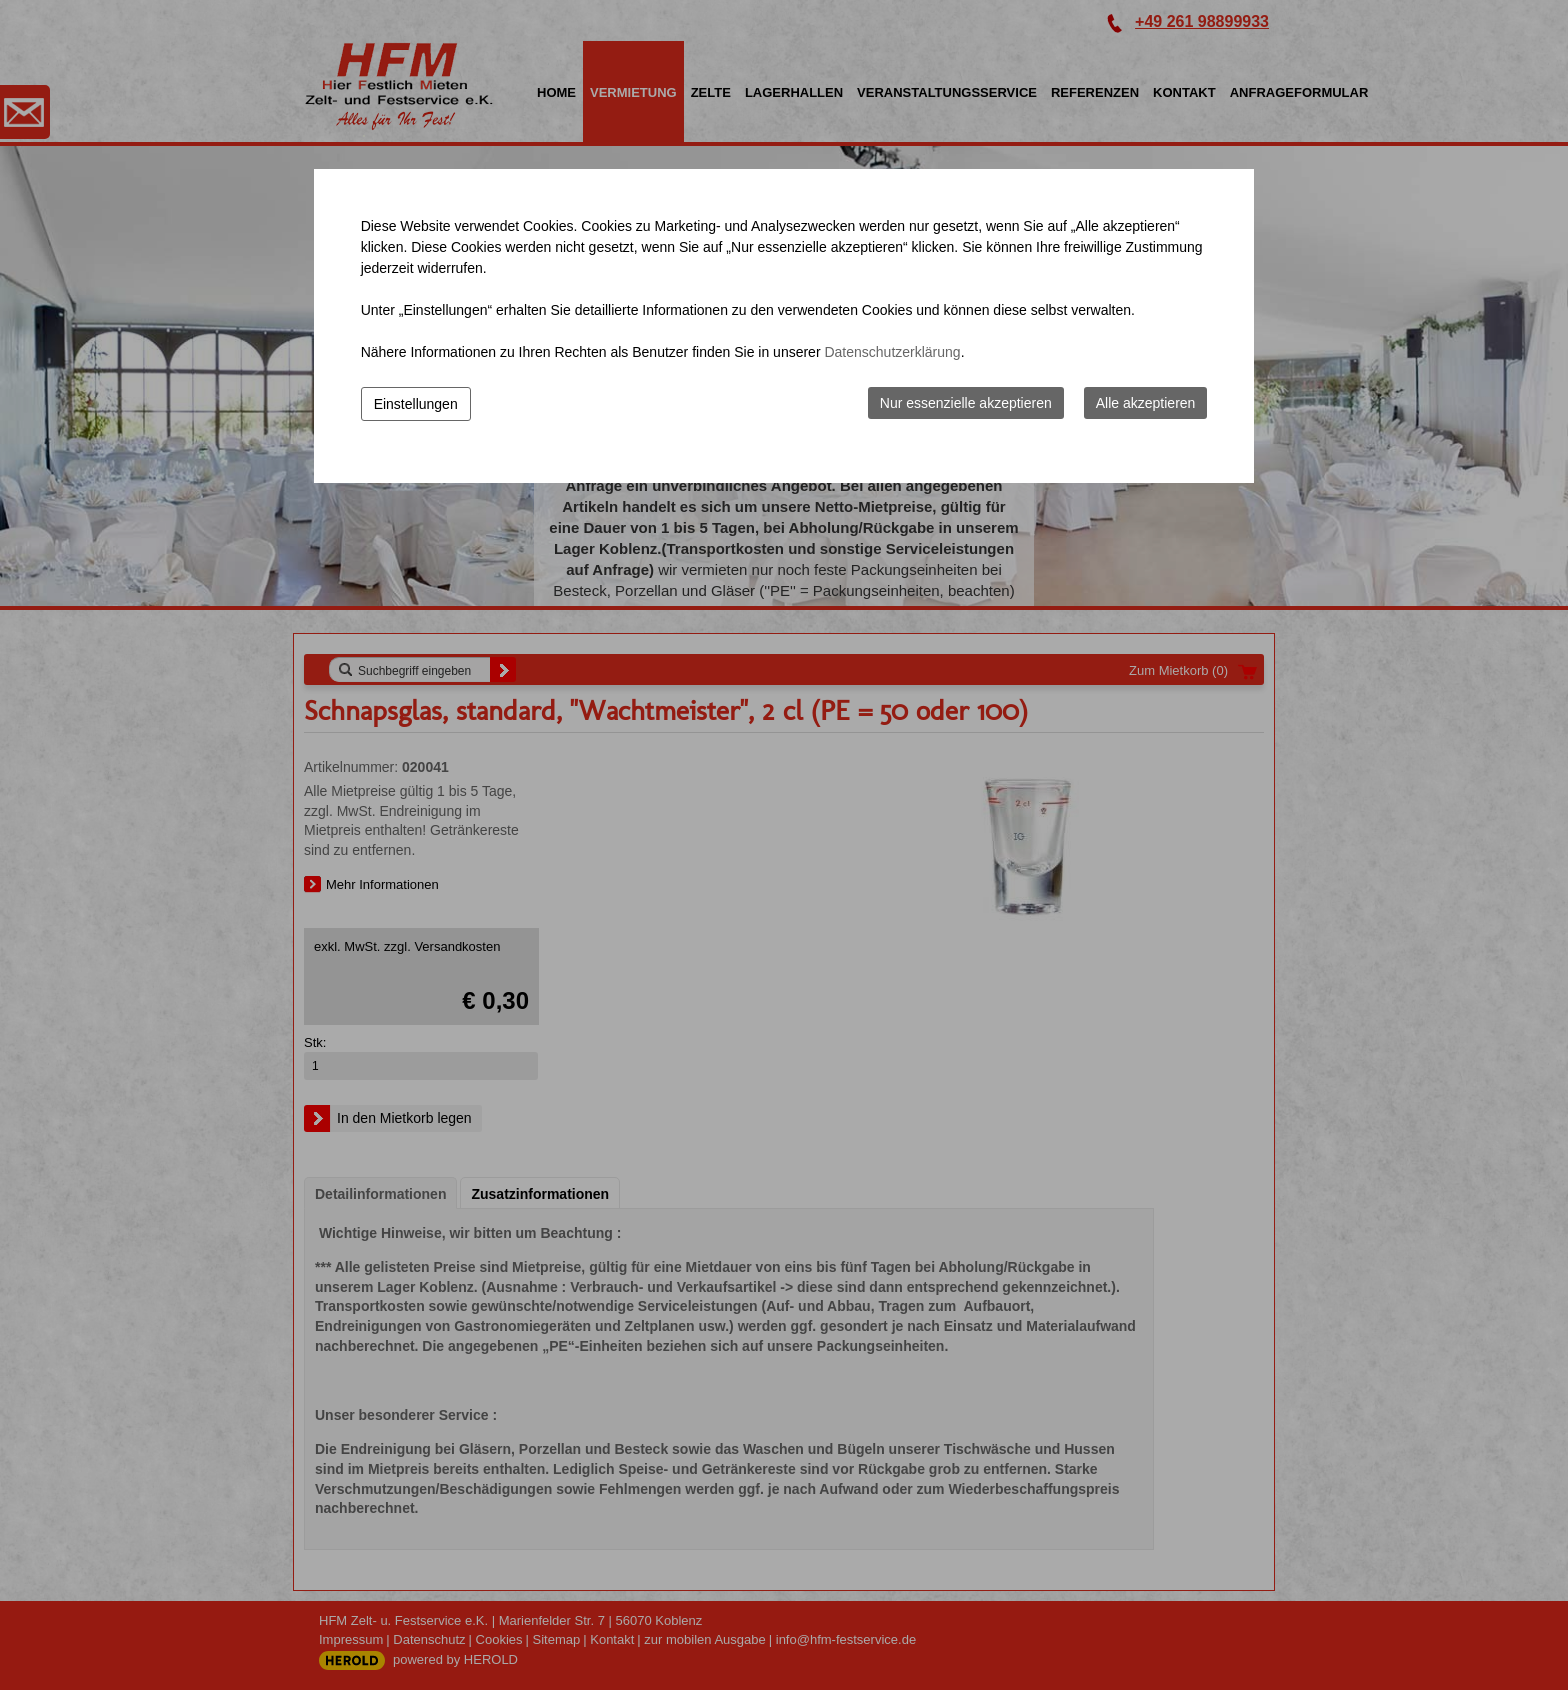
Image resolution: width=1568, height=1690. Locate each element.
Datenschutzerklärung (892, 352)
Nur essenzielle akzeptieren (966, 403)
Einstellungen (416, 404)
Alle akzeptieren (1146, 403)
